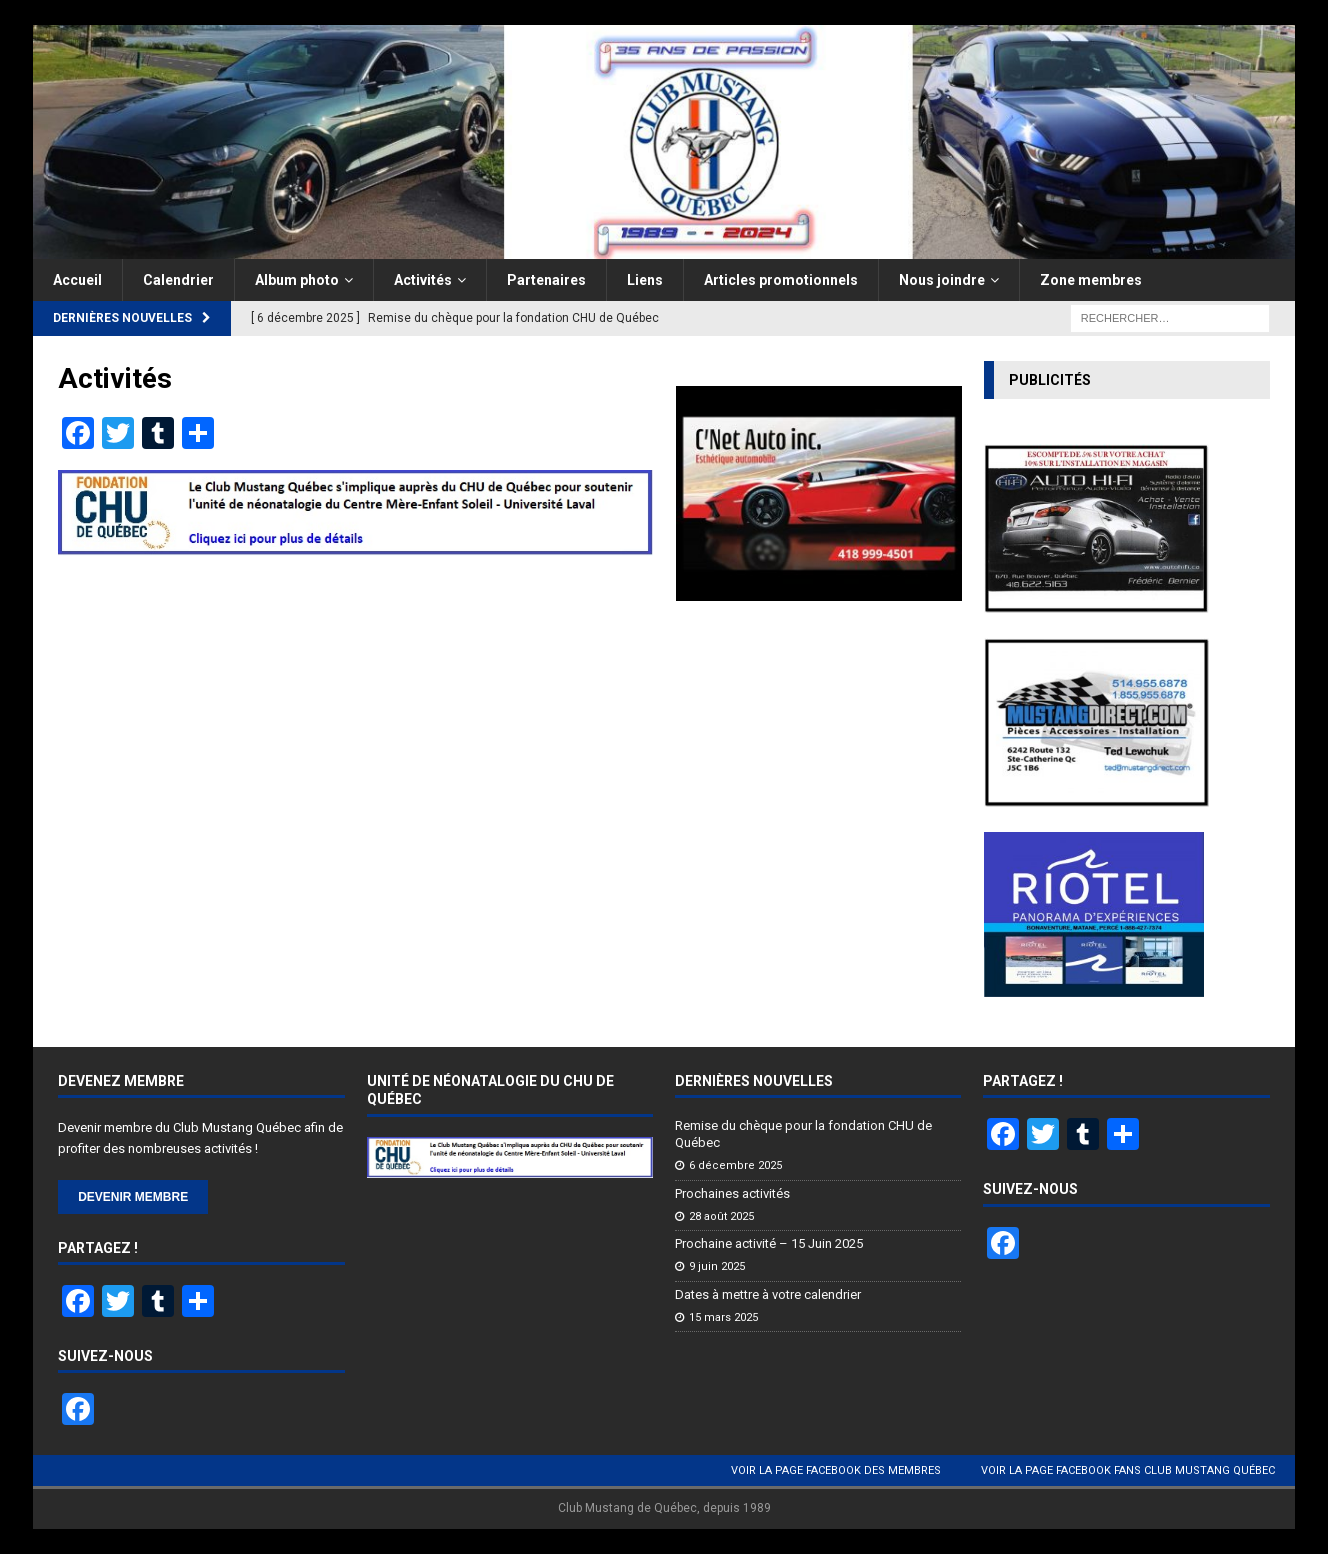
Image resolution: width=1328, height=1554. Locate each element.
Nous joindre (942, 280)
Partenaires (546, 280)
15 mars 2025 (723, 1317)
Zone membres (1091, 280)
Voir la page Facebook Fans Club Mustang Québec (1128, 1470)
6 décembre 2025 (735, 1165)
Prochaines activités (732, 1193)
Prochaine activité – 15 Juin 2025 (769, 1243)
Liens (645, 280)
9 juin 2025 (717, 1266)
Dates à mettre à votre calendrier (768, 1294)
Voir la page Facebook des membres (836, 1470)
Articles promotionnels (781, 280)
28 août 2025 (721, 1216)
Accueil (77, 280)
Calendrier (178, 280)
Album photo (297, 280)
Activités (423, 280)
